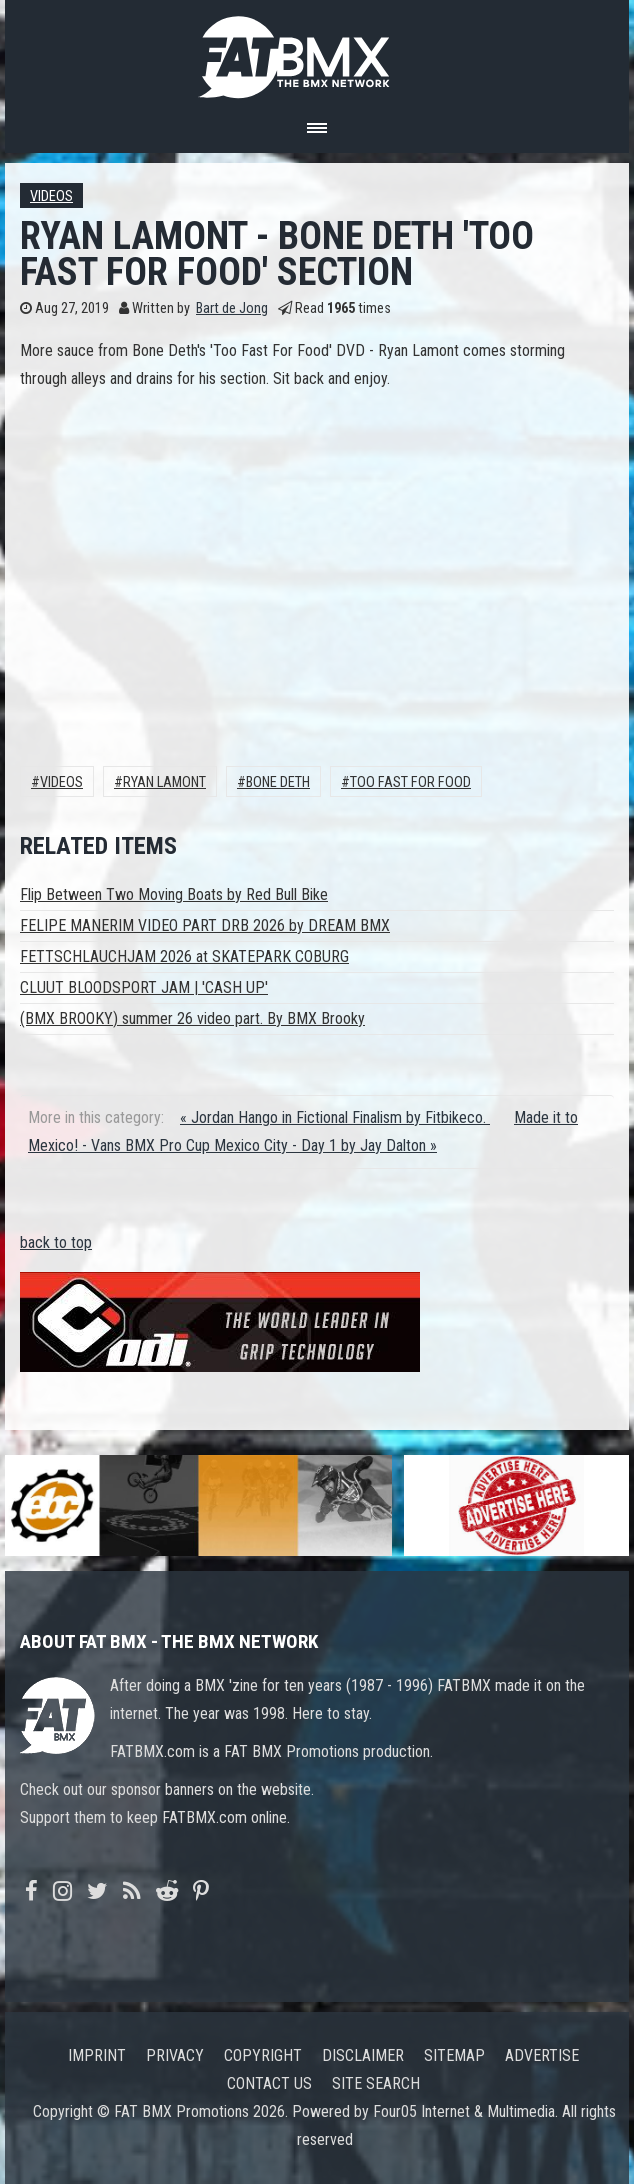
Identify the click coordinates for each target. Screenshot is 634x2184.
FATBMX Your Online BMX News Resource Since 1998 (317, 51)
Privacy (175, 2055)
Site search (376, 2083)
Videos (51, 196)
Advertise (542, 2055)
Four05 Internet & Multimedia (464, 2111)
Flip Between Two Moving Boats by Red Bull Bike (174, 894)
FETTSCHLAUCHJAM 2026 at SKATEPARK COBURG (184, 956)
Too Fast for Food (410, 782)
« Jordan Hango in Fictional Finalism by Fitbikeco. (335, 1117)
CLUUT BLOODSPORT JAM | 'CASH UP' (144, 987)
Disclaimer (363, 2055)
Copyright (263, 2055)
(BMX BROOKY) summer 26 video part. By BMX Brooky (192, 1018)
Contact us (269, 2083)
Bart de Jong (232, 308)
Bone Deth (278, 782)
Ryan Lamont (164, 782)
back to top (56, 1242)
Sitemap (454, 2055)
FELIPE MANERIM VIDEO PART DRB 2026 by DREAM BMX (205, 925)
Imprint (97, 2055)
